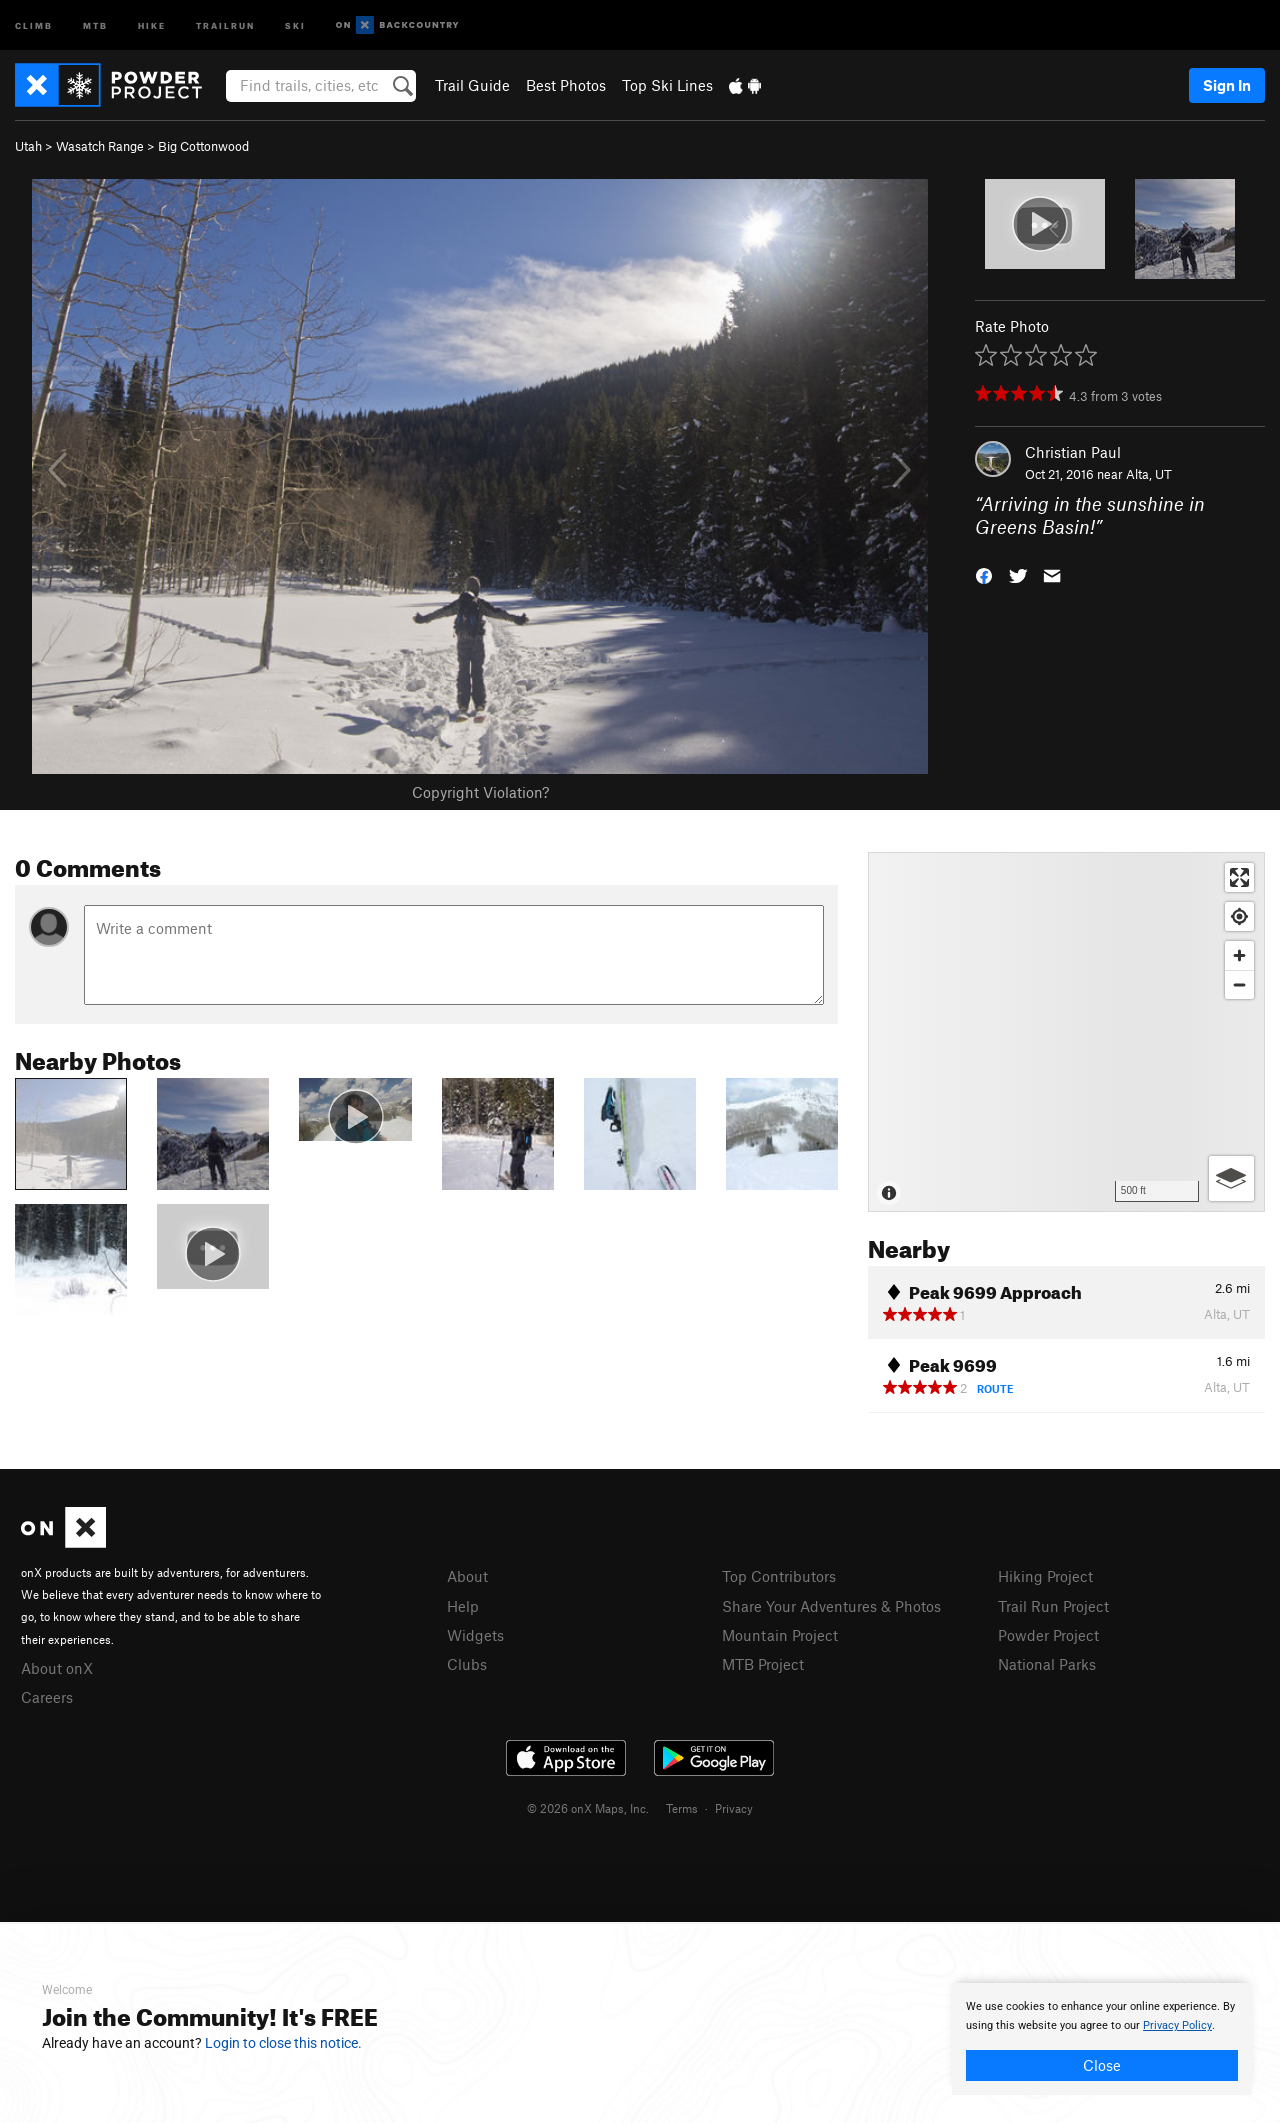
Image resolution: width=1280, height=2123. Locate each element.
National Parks (1047, 1664)
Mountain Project (780, 1635)
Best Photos (566, 85)
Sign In (1227, 85)
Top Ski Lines (667, 85)
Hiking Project (1045, 1576)
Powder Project (1048, 1635)
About (467, 1576)
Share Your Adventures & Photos (831, 1606)
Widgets (475, 1635)
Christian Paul (1073, 452)
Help (463, 1606)
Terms (682, 1808)
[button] (984, 573)
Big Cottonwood (203, 146)
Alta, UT (1149, 474)
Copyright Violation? (480, 792)
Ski (295, 24)
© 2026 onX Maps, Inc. (588, 1808)
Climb (34, 24)
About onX (57, 1668)
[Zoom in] (1239, 955)
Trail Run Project (1053, 1606)
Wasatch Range (100, 146)
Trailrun (225, 24)
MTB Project (763, 1664)
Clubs (467, 1664)
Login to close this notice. (283, 2043)
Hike (152, 24)
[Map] (1066, 1032)
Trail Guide (472, 85)
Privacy (734, 1808)
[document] (1102, 2039)
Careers (47, 1697)
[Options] (1231, 1178)
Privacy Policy (1177, 2025)
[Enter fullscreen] (1239, 877)
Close (1102, 2065)
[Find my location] (1239, 916)
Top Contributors (779, 1576)
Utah (28, 146)
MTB (95, 24)
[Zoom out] (1239, 984)
